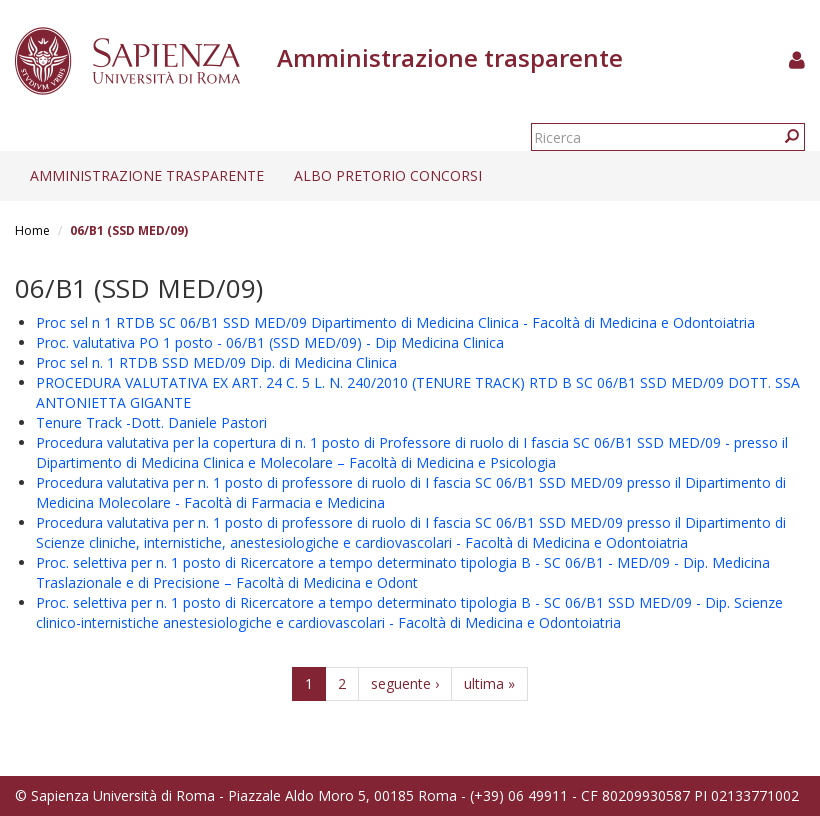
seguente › (405, 683)
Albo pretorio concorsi (388, 175)
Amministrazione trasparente (147, 175)
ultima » (489, 683)
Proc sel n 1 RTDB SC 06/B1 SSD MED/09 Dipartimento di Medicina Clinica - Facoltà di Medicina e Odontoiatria (395, 322)
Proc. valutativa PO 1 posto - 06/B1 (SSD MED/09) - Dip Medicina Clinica (270, 342)
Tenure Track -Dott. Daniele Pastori (151, 422)
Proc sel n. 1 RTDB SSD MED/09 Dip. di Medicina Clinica (216, 362)
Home (32, 230)
